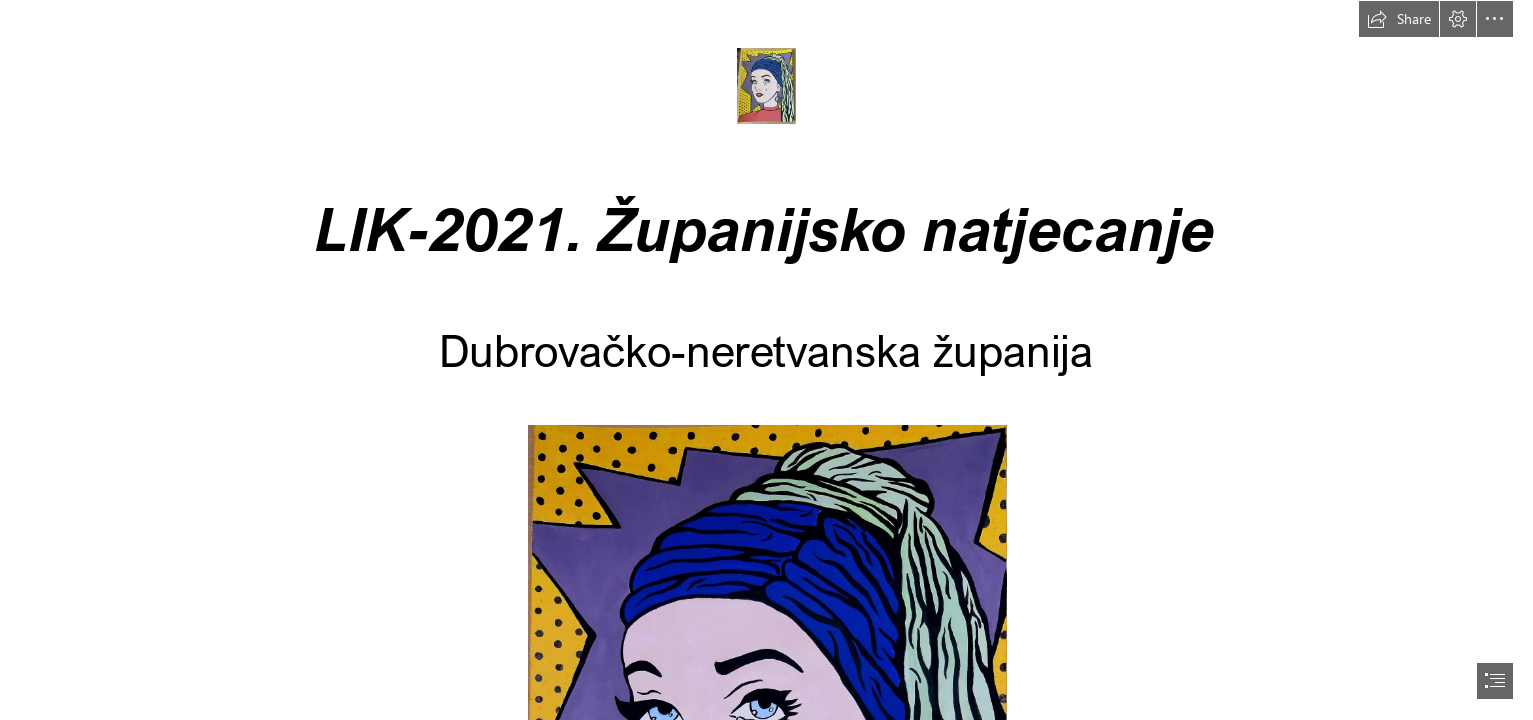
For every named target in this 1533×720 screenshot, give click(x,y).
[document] (766, 360)
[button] (1399, 19)
